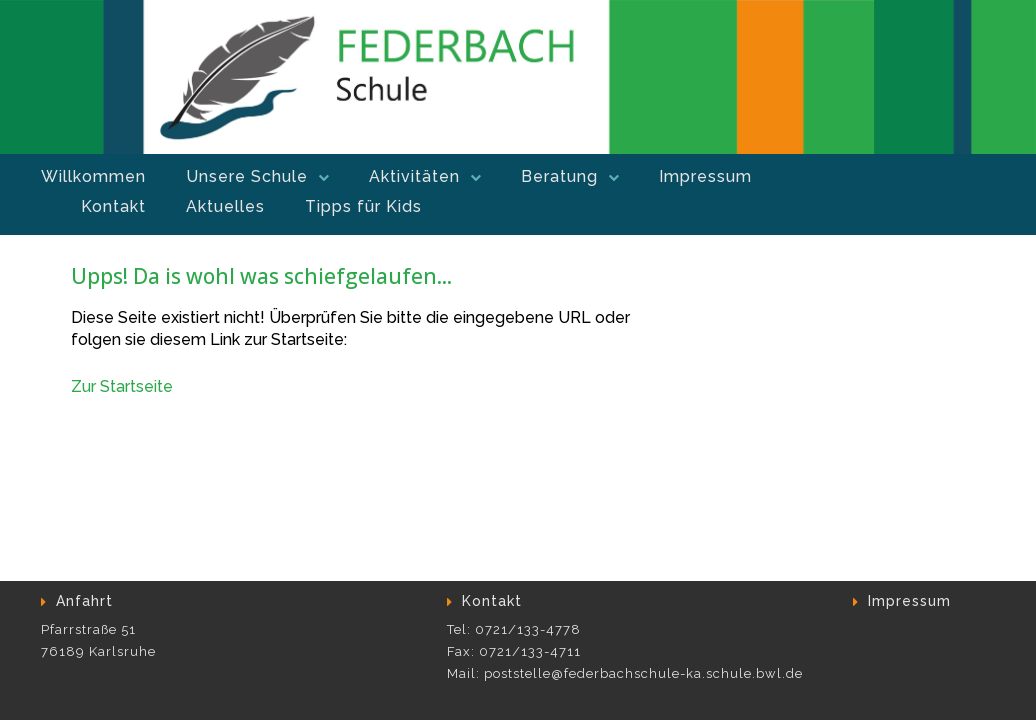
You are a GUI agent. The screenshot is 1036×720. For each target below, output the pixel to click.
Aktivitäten (414, 176)
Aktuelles (225, 206)
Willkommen (93, 176)
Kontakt (113, 206)
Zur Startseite (122, 386)
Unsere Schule (247, 176)
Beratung (559, 176)
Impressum (705, 176)
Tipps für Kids (363, 206)
